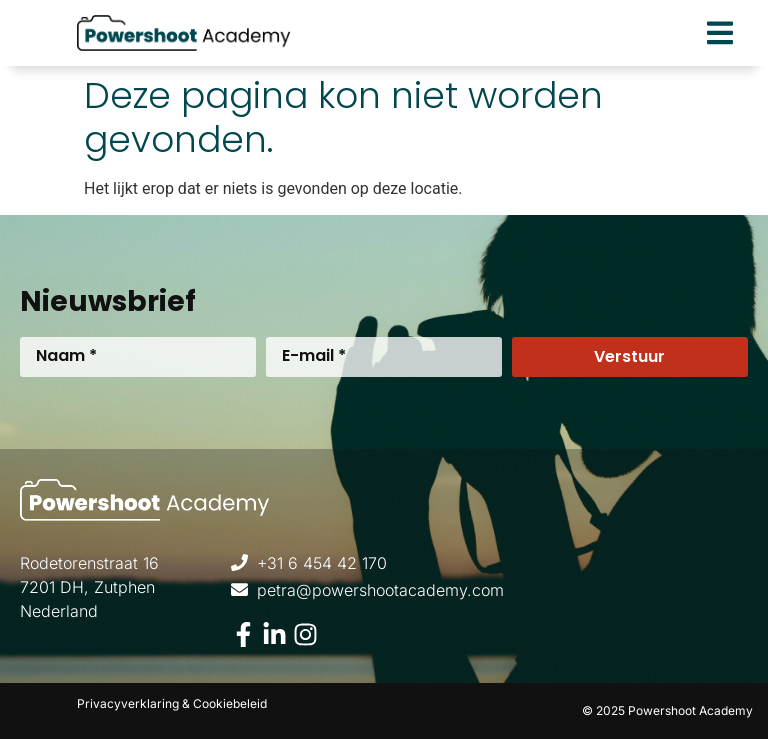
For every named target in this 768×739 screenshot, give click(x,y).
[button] (719, 33)
